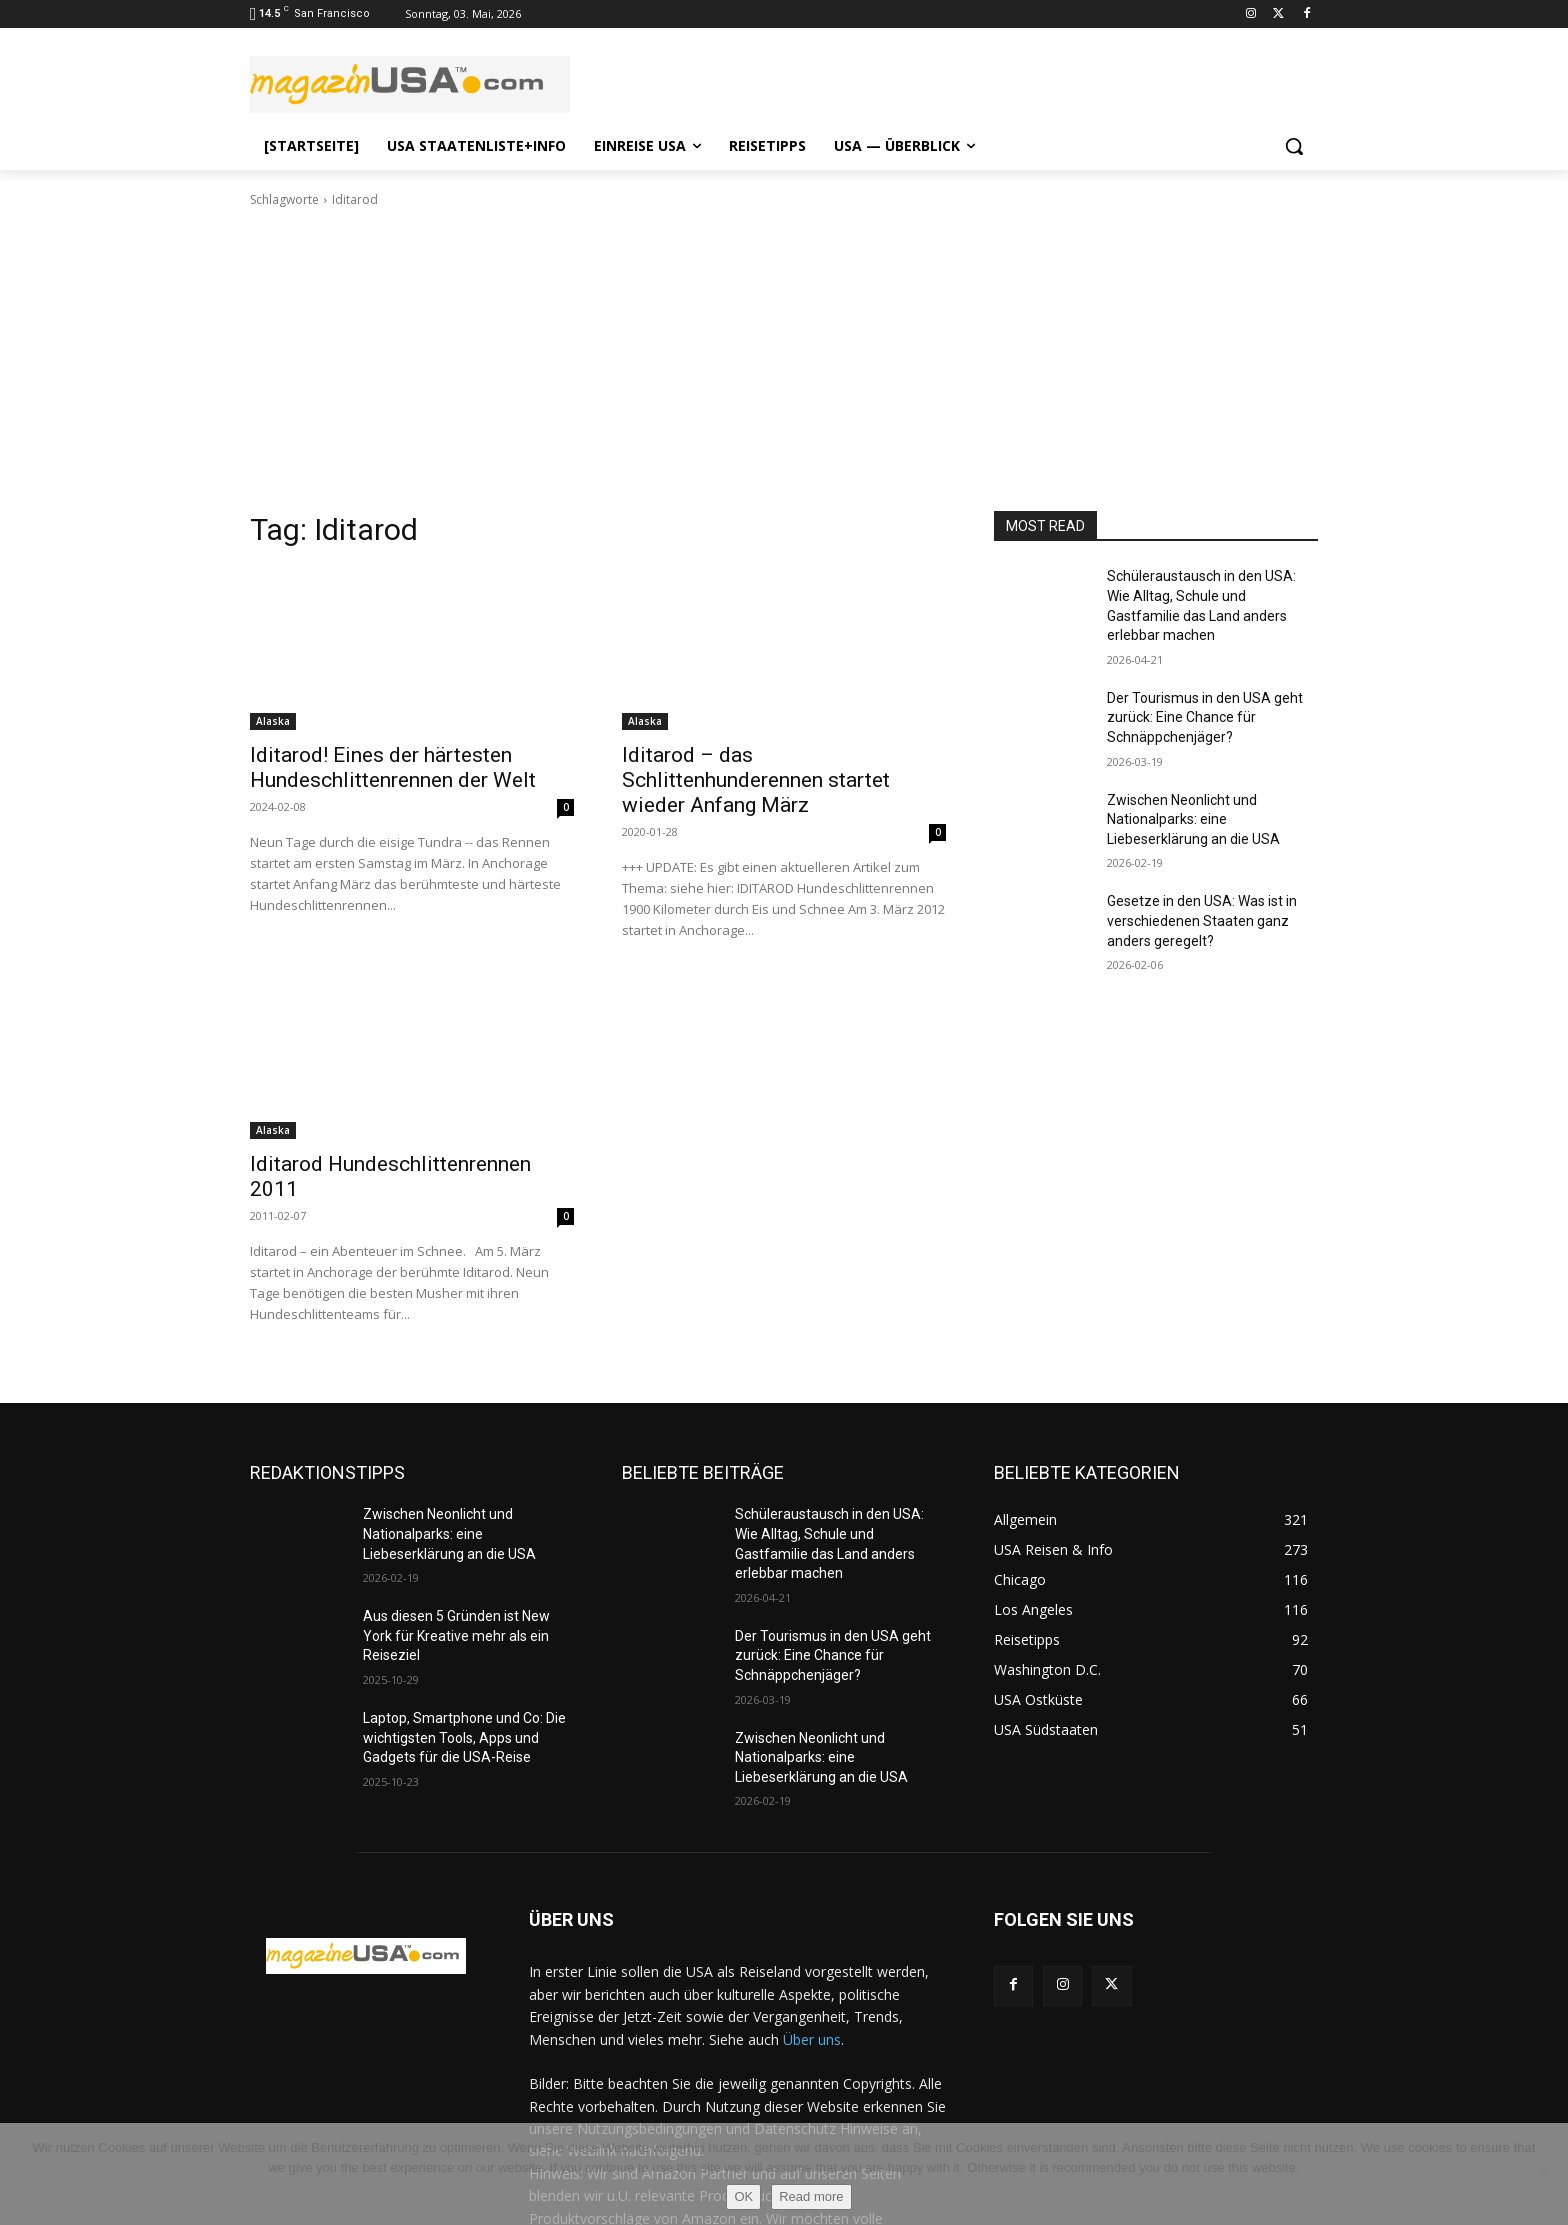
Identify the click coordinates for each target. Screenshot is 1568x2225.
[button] (1294, 146)
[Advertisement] (784, 360)
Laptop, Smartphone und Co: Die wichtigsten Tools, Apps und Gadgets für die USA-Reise (464, 1737)
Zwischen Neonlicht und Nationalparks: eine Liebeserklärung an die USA (1193, 819)
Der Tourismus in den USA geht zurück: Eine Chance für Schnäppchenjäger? (1205, 717)
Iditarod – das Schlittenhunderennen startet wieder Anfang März (756, 780)
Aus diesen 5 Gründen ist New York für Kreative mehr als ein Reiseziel (456, 1635)
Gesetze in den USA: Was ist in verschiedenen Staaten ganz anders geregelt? (1202, 920)
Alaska (273, 721)
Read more (811, 2196)
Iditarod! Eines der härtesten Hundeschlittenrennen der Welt (393, 767)
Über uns (812, 2039)
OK (743, 2196)
